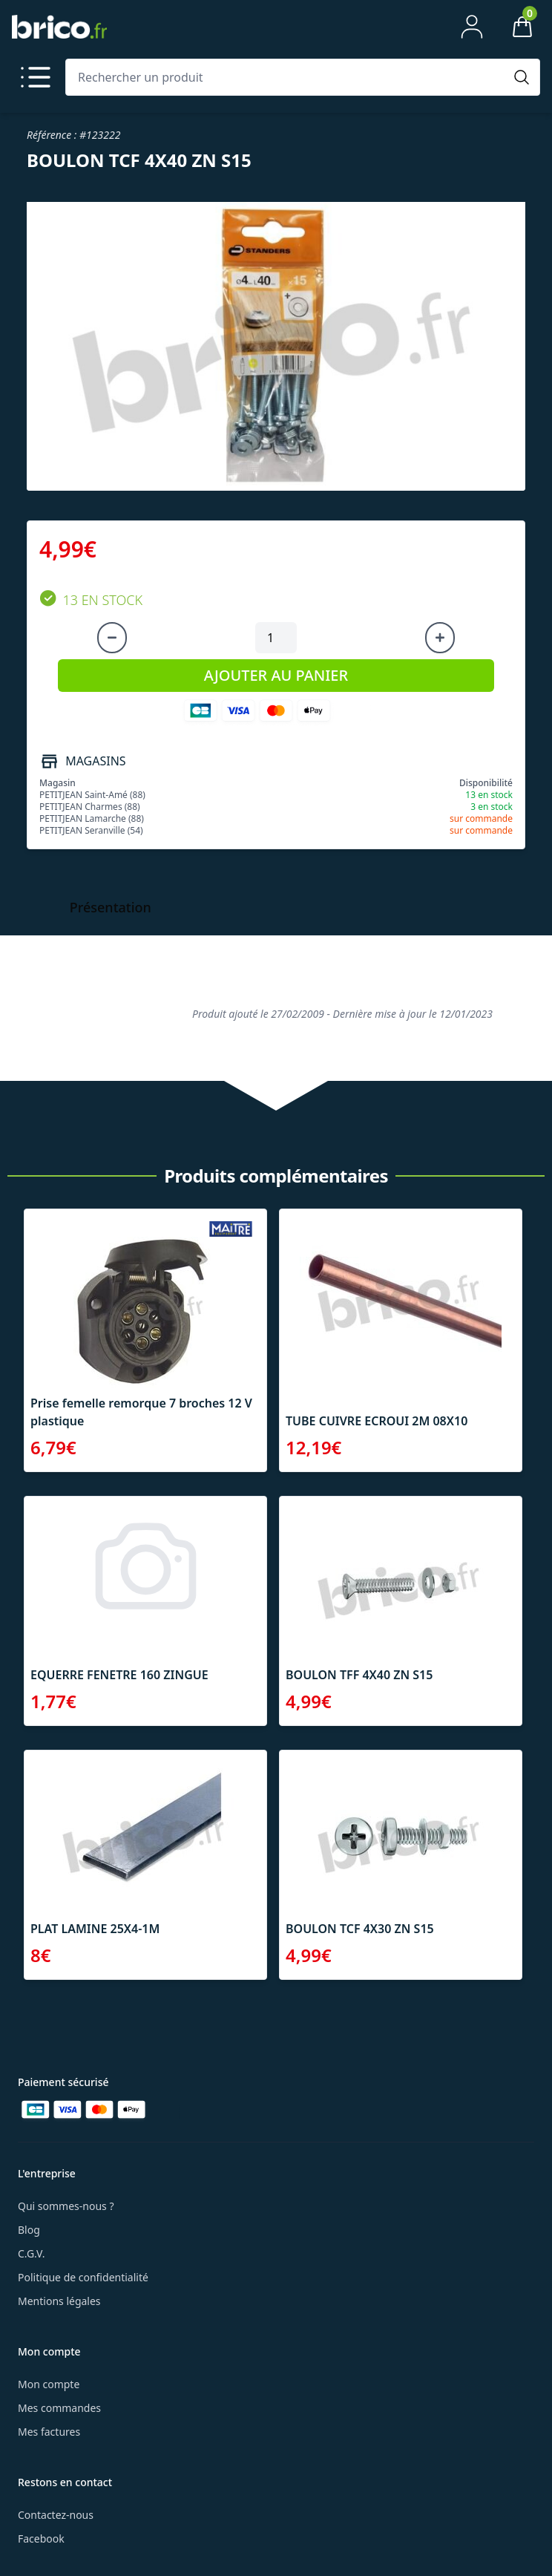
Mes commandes (59, 2408)
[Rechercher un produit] (288, 77)
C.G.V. (31, 2253)
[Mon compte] (472, 27)
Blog (29, 2230)
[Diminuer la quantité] (112, 637)
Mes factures (49, 2432)
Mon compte (48, 2384)
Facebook (41, 2538)
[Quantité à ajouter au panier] (276, 637)
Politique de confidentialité (83, 2277)
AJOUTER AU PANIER (276, 675)
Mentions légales (59, 2301)
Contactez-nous (55, 2515)
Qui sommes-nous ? (66, 2206)
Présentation (110, 907)
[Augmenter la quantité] (440, 637)
